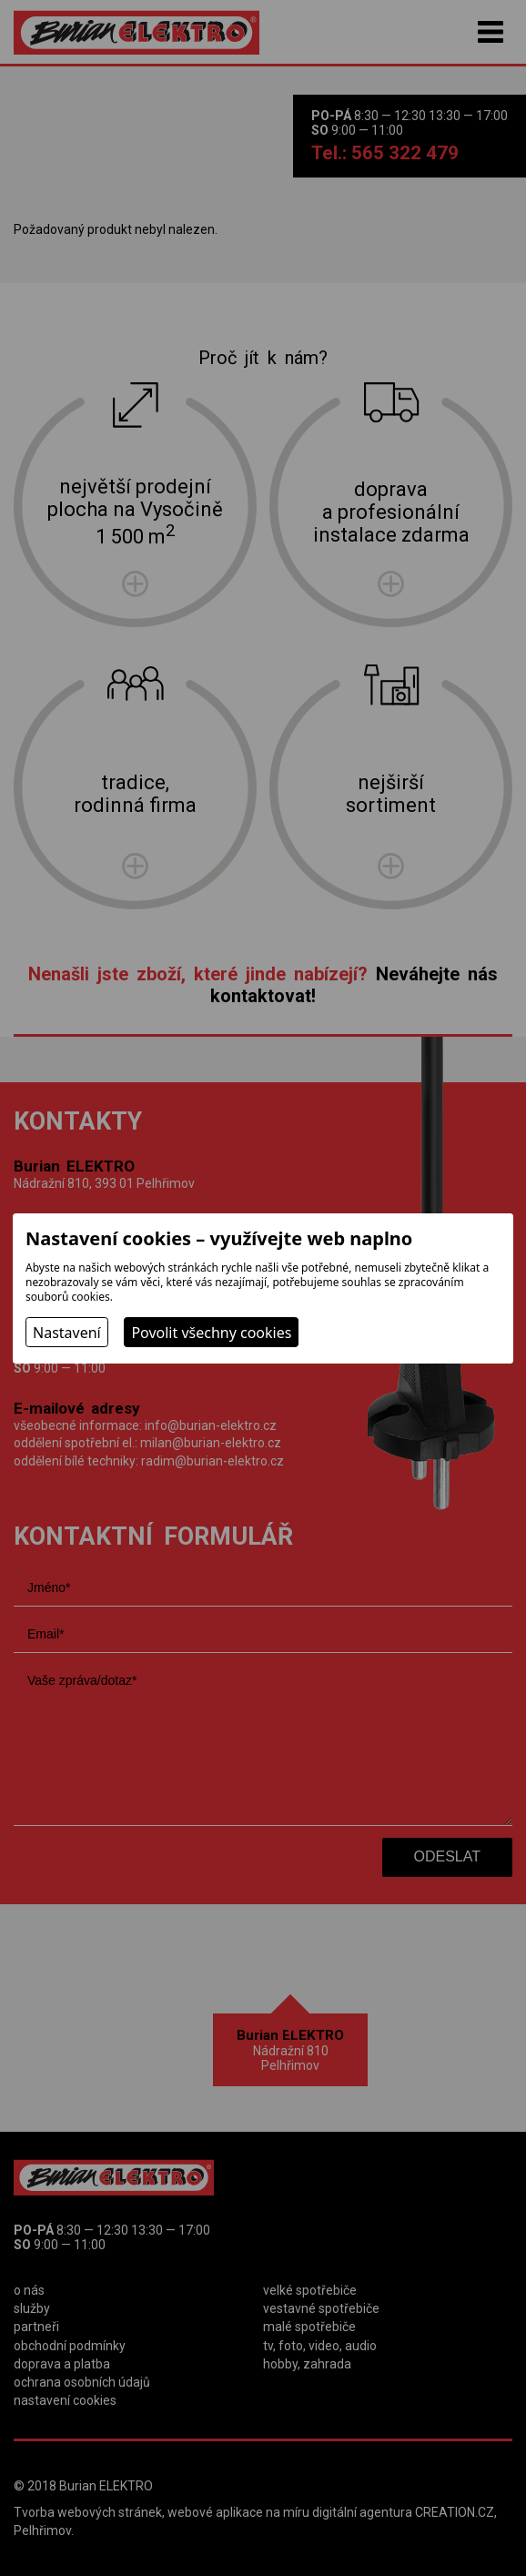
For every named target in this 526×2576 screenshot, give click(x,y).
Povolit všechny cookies (211, 1333)
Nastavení (67, 1333)
